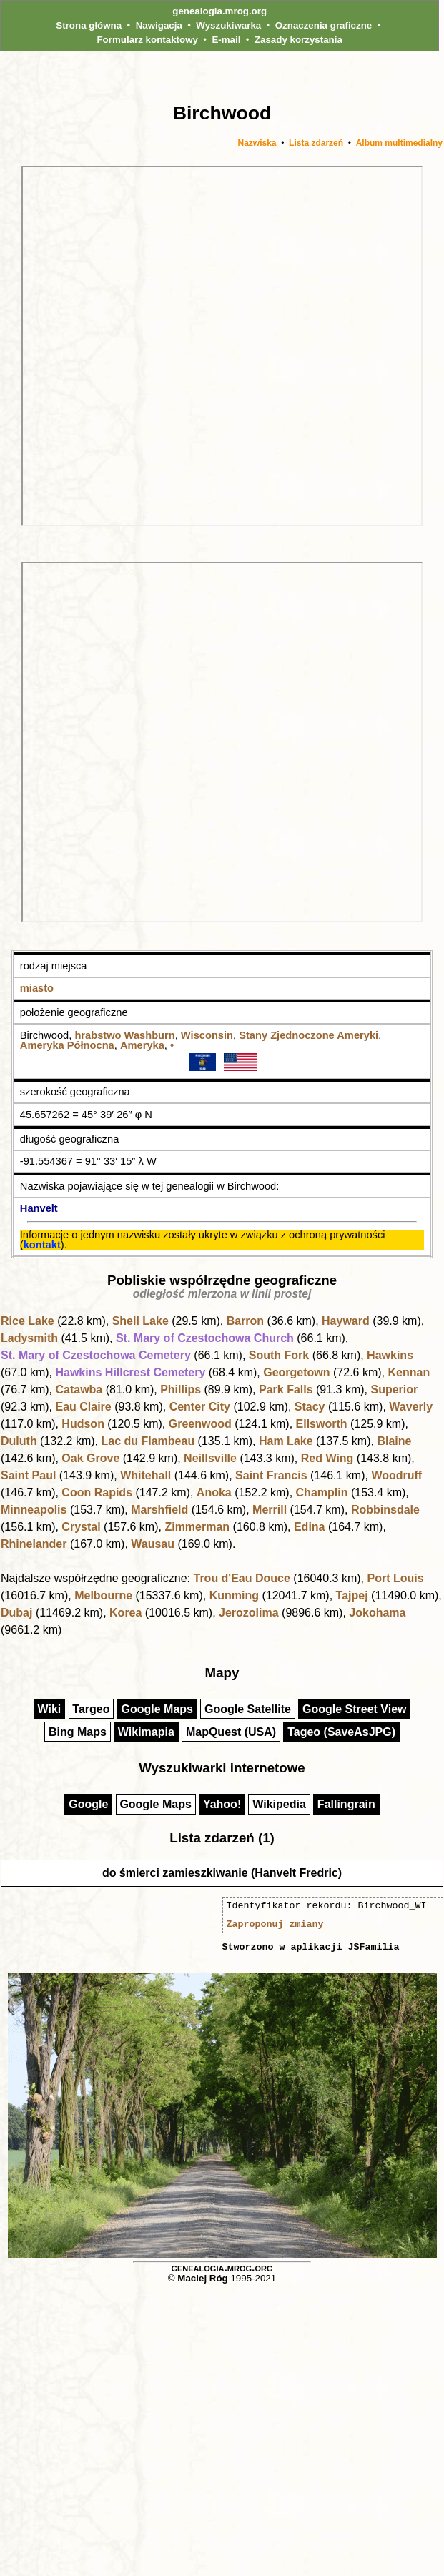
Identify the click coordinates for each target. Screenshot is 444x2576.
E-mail (226, 39)
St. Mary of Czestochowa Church (205, 1338)
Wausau (152, 1544)
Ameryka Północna (67, 1045)
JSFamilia (373, 1946)
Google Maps (157, 1709)
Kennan (409, 1372)
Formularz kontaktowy (147, 39)
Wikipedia (279, 1804)
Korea (125, 1613)
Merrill (269, 1510)
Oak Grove (90, 1458)
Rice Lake (27, 1321)
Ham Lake (286, 1441)
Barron (245, 1321)
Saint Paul (28, 1475)
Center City (199, 1407)
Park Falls (286, 1389)
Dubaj (16, 1613)
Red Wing (327, 1458)
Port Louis (395, 1578)
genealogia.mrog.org (219, 11)
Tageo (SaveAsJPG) (341, 1732)
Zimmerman (197, 1527)
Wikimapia (146, 1732)
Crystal (80, 1527)
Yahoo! (222, 1804)
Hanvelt (39, 1208)
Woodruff (396, 1475)
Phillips (180, 1389)
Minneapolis (33, 1510)
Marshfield (159, 1510)
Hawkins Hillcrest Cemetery (130, 1372)
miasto (37, 988)
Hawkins (390, 1355)
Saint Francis (271, 1475)
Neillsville (210, 1458)
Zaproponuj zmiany (275, 1924)
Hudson (82, 1424)
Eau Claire (83, 1407)
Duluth (19, 1441)
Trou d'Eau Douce (241, 1578)
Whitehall (145, 1475)
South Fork (279, 1355)
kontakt (42, 1244)
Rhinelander (33, 1544)
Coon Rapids (96, 1492)
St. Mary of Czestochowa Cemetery (96, 1355)
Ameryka (142, 1045)
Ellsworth (321, 1424)
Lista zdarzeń (316, 143)
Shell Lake (140, 1321)
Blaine (394, 1441)
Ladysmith (29, 1338)
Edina (309, 1527)
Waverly (411, 1407)
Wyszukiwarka (228, 25)
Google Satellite (247, 1709)
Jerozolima (249, 1613)
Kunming (234, 1595)
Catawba (78, 1389)
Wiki (49, 1709)
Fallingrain (346, 1804)
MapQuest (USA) (231, 1732)
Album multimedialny (399, 143)
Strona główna (89, 25)
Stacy (310, 1407)
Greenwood (200, 1424)
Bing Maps (78, 1732)
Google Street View (354, 1709)
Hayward (346, 1321)
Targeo (90, 1709)
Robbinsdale (385, 1510)
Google (88, 1804)
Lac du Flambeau (147, 1441)
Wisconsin (207, 1035)
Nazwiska (256, 143)
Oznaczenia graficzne (324, 25)
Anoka (214, 1492)
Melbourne (103, 1595)
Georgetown (296, 1372)
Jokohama (377, 1613)
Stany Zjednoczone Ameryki (308, 1035)
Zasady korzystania (298, 39)
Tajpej (352, 1595)
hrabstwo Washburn (124, 1035)
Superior (394, 1389)
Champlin (322, 1492)
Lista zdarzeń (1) (222, 1837)
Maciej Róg (202, 2278)
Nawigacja (159, 25)
